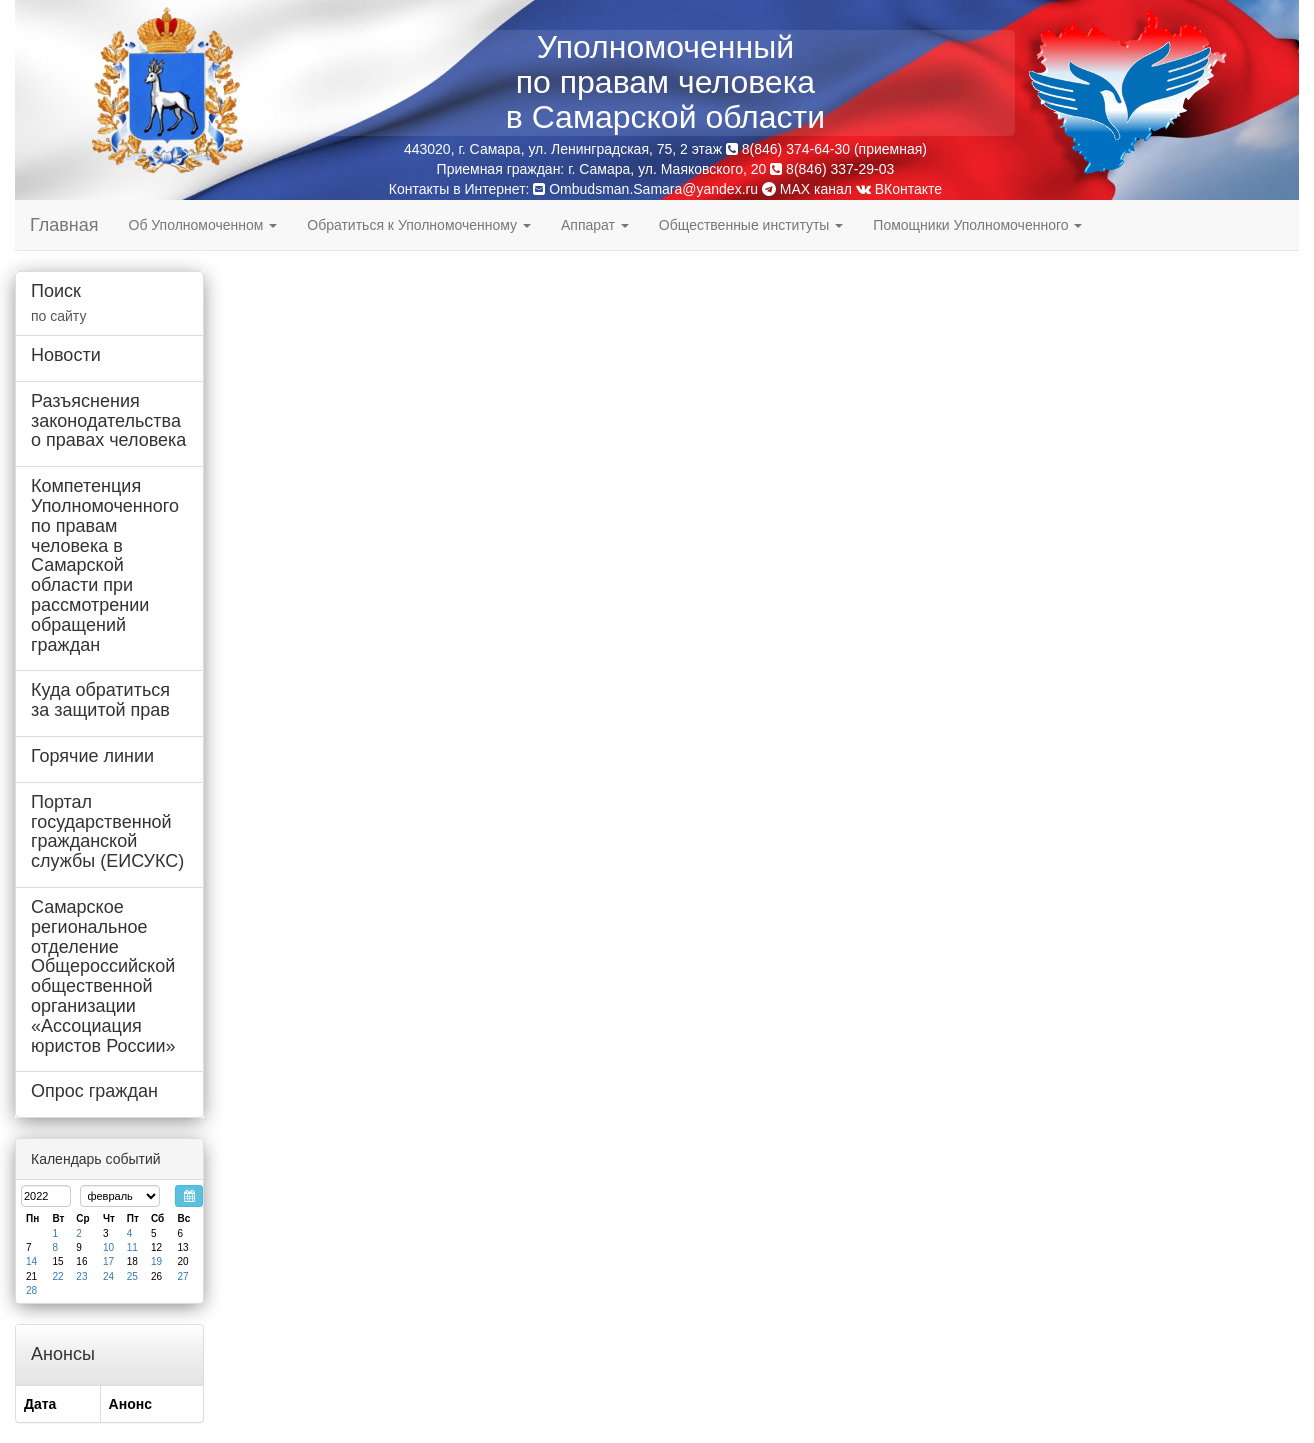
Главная (64, 225)
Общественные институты (751, 225)
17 (108, 1261)
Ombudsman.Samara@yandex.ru (653, 189)
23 (81, 1276)
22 (57, 1276)
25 (132, 1276)
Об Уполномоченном (203, 225)
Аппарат (595, 225)
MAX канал (807, 189)
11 (132, 1247)
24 (108, 1276)
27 (182, 1276)
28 (31, 1290)
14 (31, 1261)
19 (156, 1261)
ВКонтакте (899, 189)
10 (108, 1247)
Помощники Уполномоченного (977, 225)
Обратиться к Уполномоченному (419, 225)
